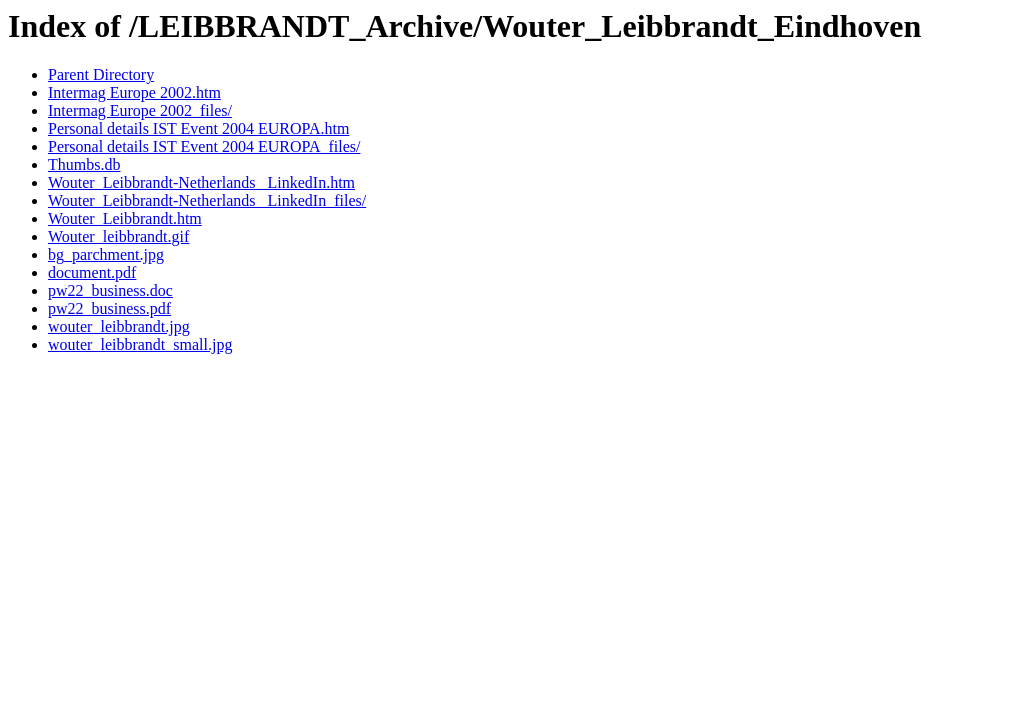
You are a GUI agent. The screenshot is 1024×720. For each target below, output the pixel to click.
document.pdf (92, 272)
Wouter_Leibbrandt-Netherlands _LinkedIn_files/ (207, 200)
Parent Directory (101, 74)
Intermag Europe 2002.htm (134, 92)
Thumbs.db (84, 164)
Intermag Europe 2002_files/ (140, 110)
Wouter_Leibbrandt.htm (125, 218)
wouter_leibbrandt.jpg (119, 326)
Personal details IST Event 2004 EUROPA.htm (198, 128)
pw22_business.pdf (109, 308)
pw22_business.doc (110, 290)
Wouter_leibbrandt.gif (118, 236)
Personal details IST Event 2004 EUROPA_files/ (204, 146)
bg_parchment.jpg (106, 254)
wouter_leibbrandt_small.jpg (140, 344)
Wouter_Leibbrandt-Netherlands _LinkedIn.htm (201, 182)
